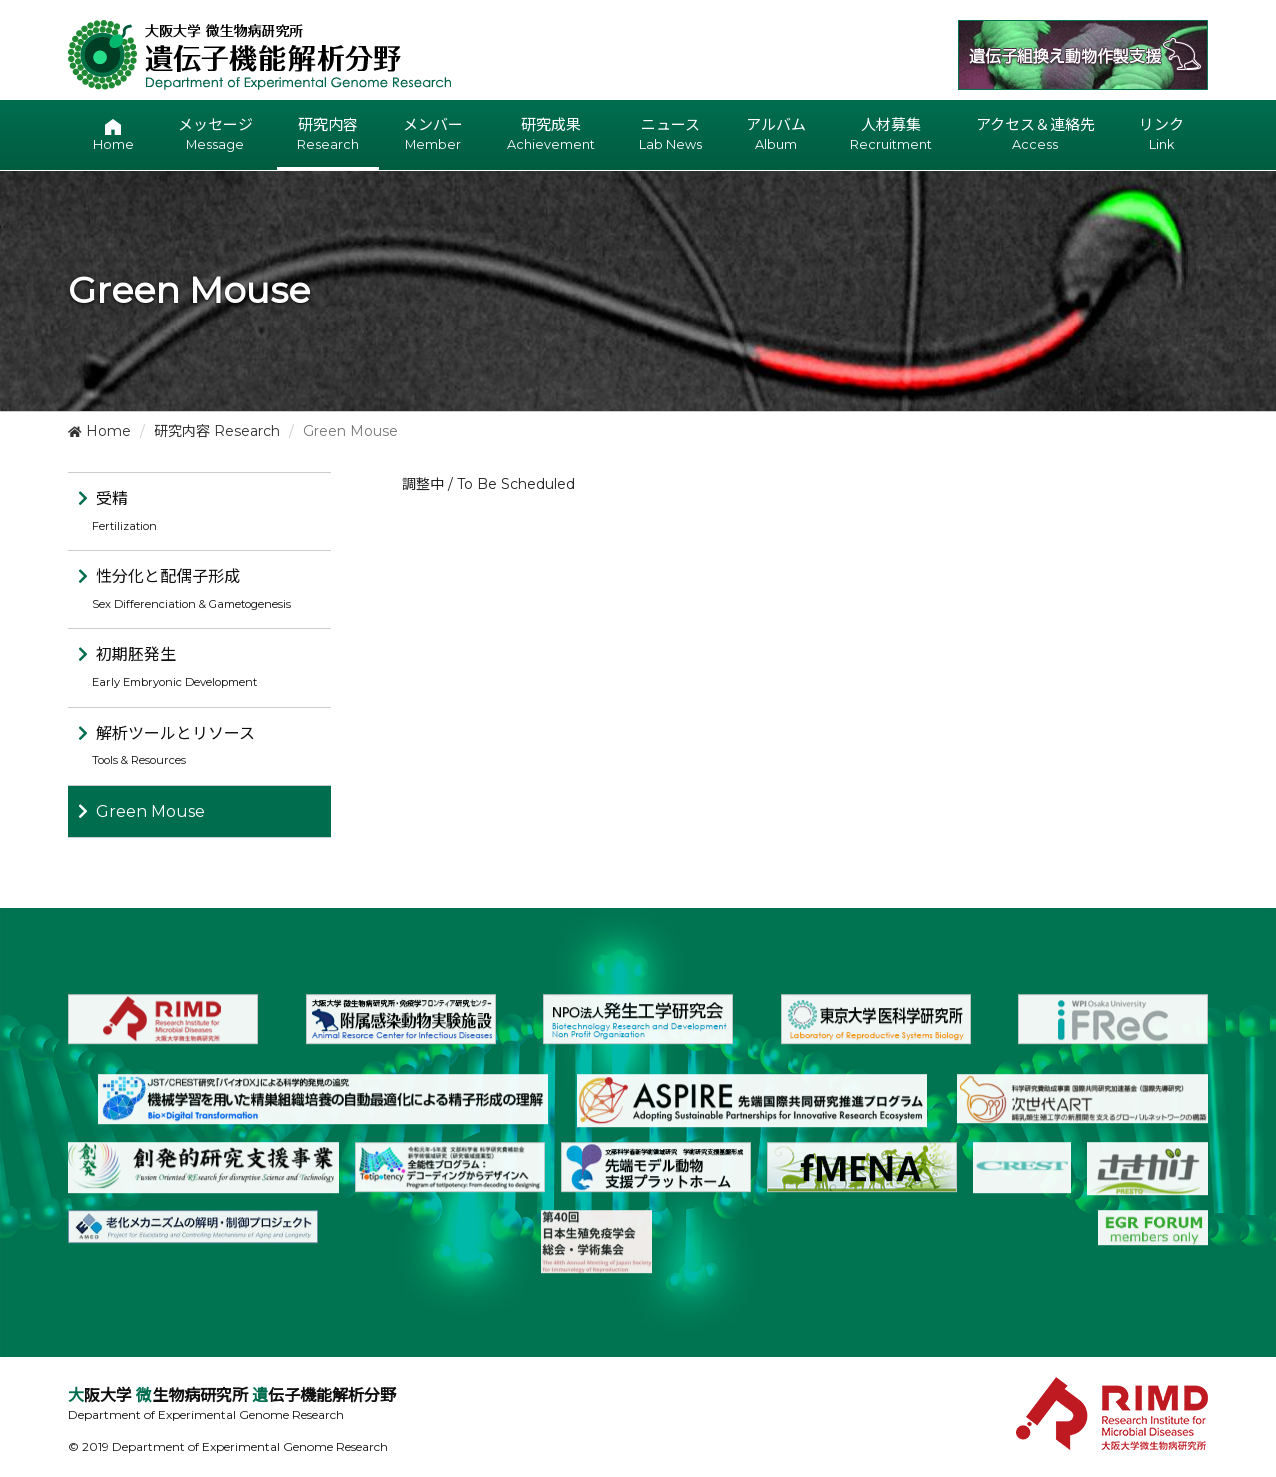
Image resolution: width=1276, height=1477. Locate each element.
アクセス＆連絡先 (1035, 135)
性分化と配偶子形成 (184, 589)
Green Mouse (150, 811)
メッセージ (215, 135)
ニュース (670, 135)
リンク (1161, 135)
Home (99, 431)
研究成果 (551, 135)
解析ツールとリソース (166, 746)
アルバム (776, 135)
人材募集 (891, 135)
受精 (117, 511)
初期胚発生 (167, 667)
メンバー (433, 135)
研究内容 (328, 135)
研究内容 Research (217, 431)
